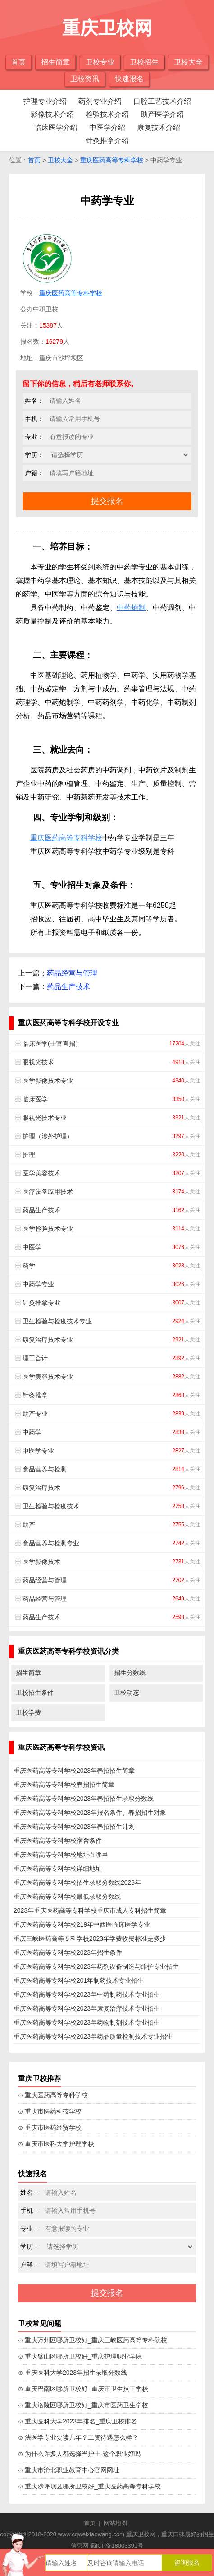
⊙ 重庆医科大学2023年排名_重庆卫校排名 (77, 2421)
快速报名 (129, 79)
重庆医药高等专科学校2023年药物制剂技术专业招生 (87, 2022)
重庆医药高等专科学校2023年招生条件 (68, 1952)
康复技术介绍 (158, 127)
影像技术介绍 (52, 114)
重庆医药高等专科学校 (111, 160)
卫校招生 (144, 62)
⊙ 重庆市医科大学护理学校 (56, 2143)
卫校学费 (28, 1712)
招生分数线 (130, 1672)
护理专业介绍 (45, 101)
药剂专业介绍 (100, 101)
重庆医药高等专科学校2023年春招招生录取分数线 (84, 1798)
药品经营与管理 (72, 973)
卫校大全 (188, 62)
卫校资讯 (84, 79)
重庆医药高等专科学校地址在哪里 (61, 1854)
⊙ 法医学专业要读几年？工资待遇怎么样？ (78, 2437)
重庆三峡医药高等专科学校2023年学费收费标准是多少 (90, 1938)
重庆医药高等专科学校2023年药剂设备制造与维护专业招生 (96, 1966)
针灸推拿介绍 (107, 140)
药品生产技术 (68, 986)
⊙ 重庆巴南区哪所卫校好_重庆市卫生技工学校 (83, 2388)
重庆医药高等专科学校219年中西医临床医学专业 (82, 1924)
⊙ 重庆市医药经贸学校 (50, 2127)
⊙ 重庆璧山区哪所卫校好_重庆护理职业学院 (80, 2356)
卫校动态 (126, 1692)
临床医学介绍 (55, 127)
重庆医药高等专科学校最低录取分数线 (67, 1896)
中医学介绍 (107, 127)
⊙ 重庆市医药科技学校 (50, 2111)
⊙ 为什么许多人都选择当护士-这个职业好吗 (79, 2453)
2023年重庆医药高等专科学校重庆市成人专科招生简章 (90, 1910)
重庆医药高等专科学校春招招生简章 (64, 1784)
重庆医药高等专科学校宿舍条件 (58, 1840)
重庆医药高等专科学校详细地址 (58, 1868)
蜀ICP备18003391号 (117, 2545)
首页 (18, 62)
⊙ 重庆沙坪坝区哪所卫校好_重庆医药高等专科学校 (89, 2486)
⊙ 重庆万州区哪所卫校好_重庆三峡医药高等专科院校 (92, 2340)
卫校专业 (100, 62)
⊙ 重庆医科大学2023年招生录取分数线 (72, 2372)
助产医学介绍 (162, 114)
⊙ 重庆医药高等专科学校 (53, 2095)
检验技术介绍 (107, 114)
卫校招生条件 (35, 1692)
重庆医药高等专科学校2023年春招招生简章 (74, 1770)
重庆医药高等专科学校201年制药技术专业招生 (79, 1980)
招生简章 (55, 62)
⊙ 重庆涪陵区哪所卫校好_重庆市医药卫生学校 (83, 2405)
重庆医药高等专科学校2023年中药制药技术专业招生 (87, 1994)
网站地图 (115, 2523)
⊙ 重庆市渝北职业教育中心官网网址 (68, 2470)
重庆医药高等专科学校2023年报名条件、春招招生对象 (90, 1812)
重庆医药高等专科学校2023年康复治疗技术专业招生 (87, 2008)
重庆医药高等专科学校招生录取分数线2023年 (77, 1882)
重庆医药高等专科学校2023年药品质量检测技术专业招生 (93, 2036)
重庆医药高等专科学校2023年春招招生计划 (74, 1826)
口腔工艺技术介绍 (162, 101)
